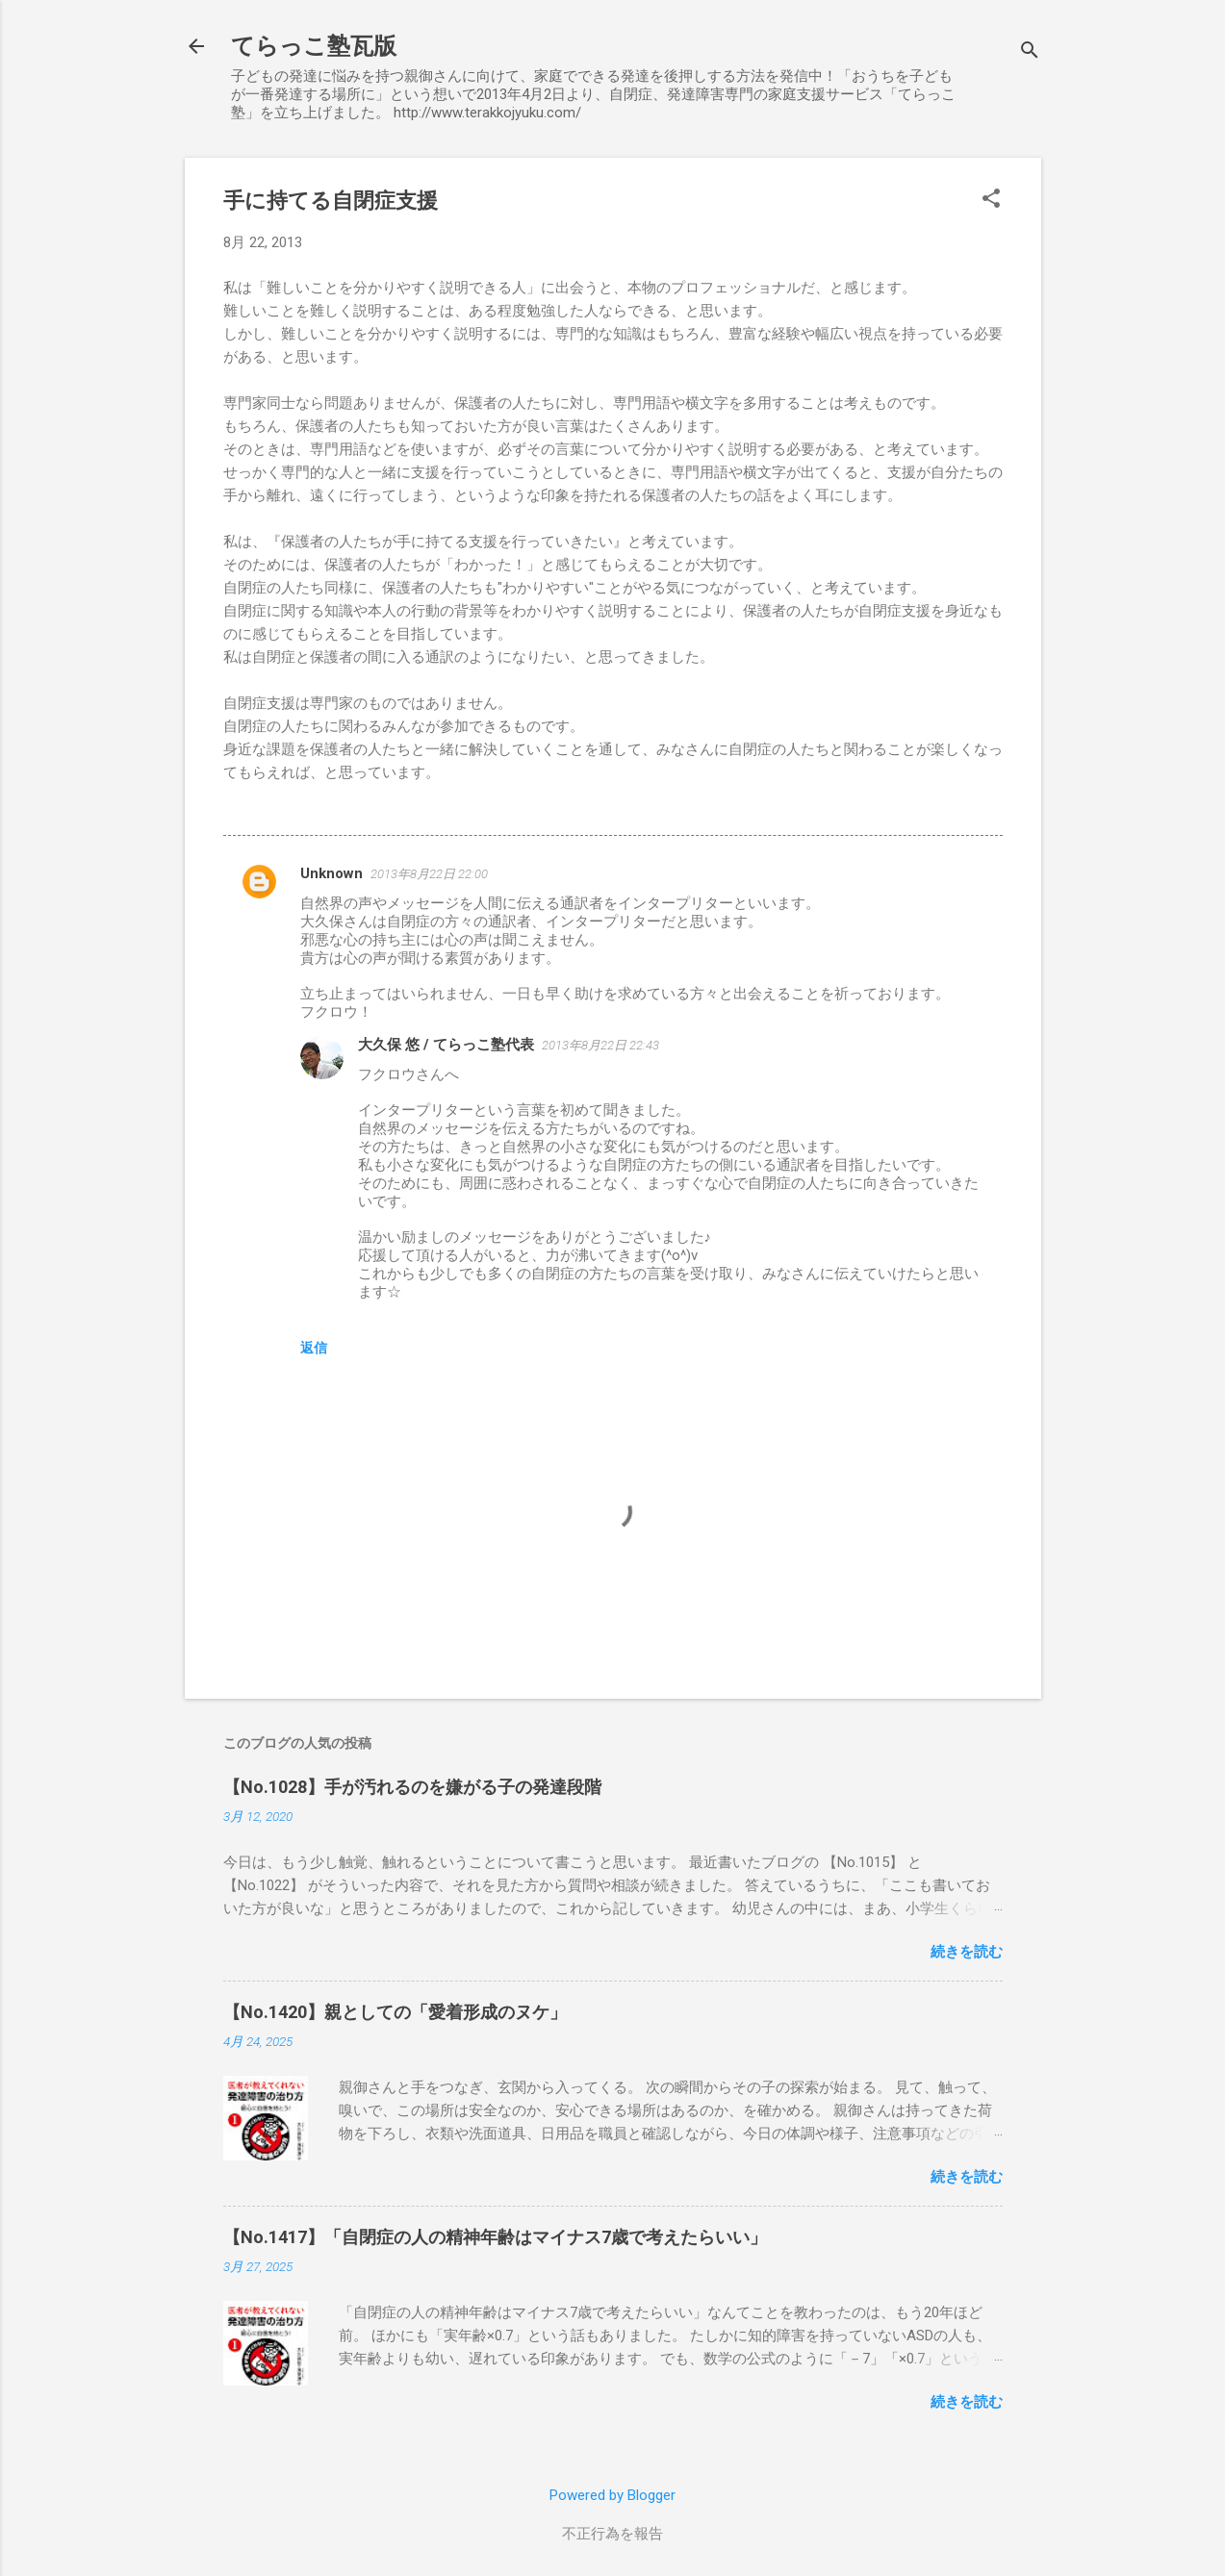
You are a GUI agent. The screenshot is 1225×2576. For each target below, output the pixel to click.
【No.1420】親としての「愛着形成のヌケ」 (395, 2012)
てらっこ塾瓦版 (313, 46)
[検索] (1029, 52)
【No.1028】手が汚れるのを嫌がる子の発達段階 (412, 1787)
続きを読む (967, 1951)
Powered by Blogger (612, 2495)
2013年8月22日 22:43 (600, 1045)
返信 (313, 1347)
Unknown (331, 873)
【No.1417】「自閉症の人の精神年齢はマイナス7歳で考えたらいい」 (495, 2237)
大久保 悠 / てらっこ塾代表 (446, 1044)
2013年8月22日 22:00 (429, 874)
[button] (991, 200)
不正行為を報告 (612, 2533)
